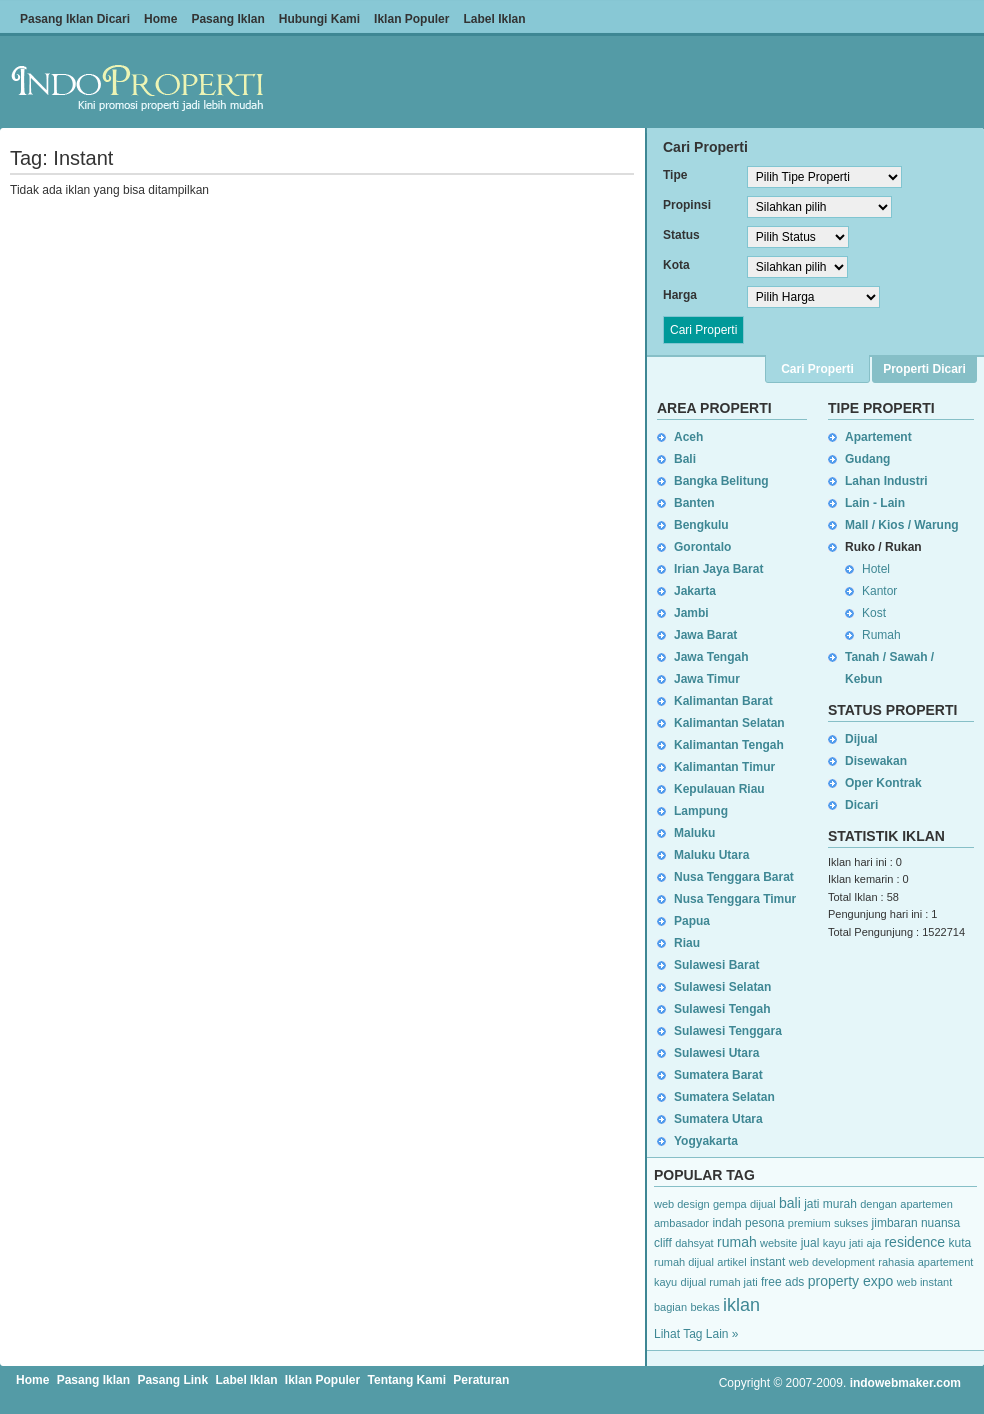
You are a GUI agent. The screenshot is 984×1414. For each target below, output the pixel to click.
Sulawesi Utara (716, 1053)
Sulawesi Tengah (722, 1009)
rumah (737, 1242)
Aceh (688, 437)
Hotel (876, 569)
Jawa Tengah (711, 657)
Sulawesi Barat (716, 965)
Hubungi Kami (319, 19)
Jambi (691, 613)
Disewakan (876, 761)
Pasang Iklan (227, 19)
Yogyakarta (706, 1141)
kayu (665, 1282)
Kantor (879, 591)
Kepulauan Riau (719, 789)
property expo (851, 1281)
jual (810, 1243)
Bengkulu (701, 525)
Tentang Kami (407, 1380)
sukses (851, 1223)
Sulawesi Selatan (722, 987)
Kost (874, 613)
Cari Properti (817, 369)
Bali (685, 459)
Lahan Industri (886, 481)
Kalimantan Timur (724, 767)
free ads (782, 1282)
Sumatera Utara (718, 1119)
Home (160, 19)
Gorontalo (702, 547)
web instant (925, 1282)
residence (914, 1242)
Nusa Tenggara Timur (735, 899)
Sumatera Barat (718, 1075)
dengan (878, 1204)
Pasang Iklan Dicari (75, 19)
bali (790, 1203)
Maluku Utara (711, 855)
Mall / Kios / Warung (902, 525)
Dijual (861, 739)
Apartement (878, 437)
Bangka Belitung (721, 481)
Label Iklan (494, 19)
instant (767, 1262)
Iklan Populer (411, 19)
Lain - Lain (875, 503)
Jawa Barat (705, 635)
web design (682, 1204)
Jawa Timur (707, 679)
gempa (730, 1204)
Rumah (881, 635)
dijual (763, 1204)
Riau (687, 943)
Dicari (861, 805)
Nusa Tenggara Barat (734, 877)
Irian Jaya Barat (718, 569)
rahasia (896, 1262)
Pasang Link (172, 1380)
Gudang (867, 459)
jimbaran (895, 1223)
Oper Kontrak (883, 783)
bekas (704, 1307)
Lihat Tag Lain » (696, 1334)
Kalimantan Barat (723, 701)
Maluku (694, 833)
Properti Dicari (924, 369)
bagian (670, 1307)
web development (832, 1262)
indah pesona (748, 1223)
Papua (692, 921)
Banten (694, 503)
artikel (731, 1262)
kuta (960, 1243)
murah (840, 1204)
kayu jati (843, 1243)
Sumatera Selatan (724, 1097)
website (778, 1243)
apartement (946, 1262)
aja (873, 1243)
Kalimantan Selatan (729, 723)
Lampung (701, 811)
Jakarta (695, 591)
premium (809, 1223)
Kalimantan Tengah (729, 745)
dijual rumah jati (719, 1282)
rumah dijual (684, 1262)
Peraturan (481, 1380)
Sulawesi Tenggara (728, 1031)
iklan (741, 1305)
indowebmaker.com (905, 1383)
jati (811, 1204)
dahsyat (694, 1243)
